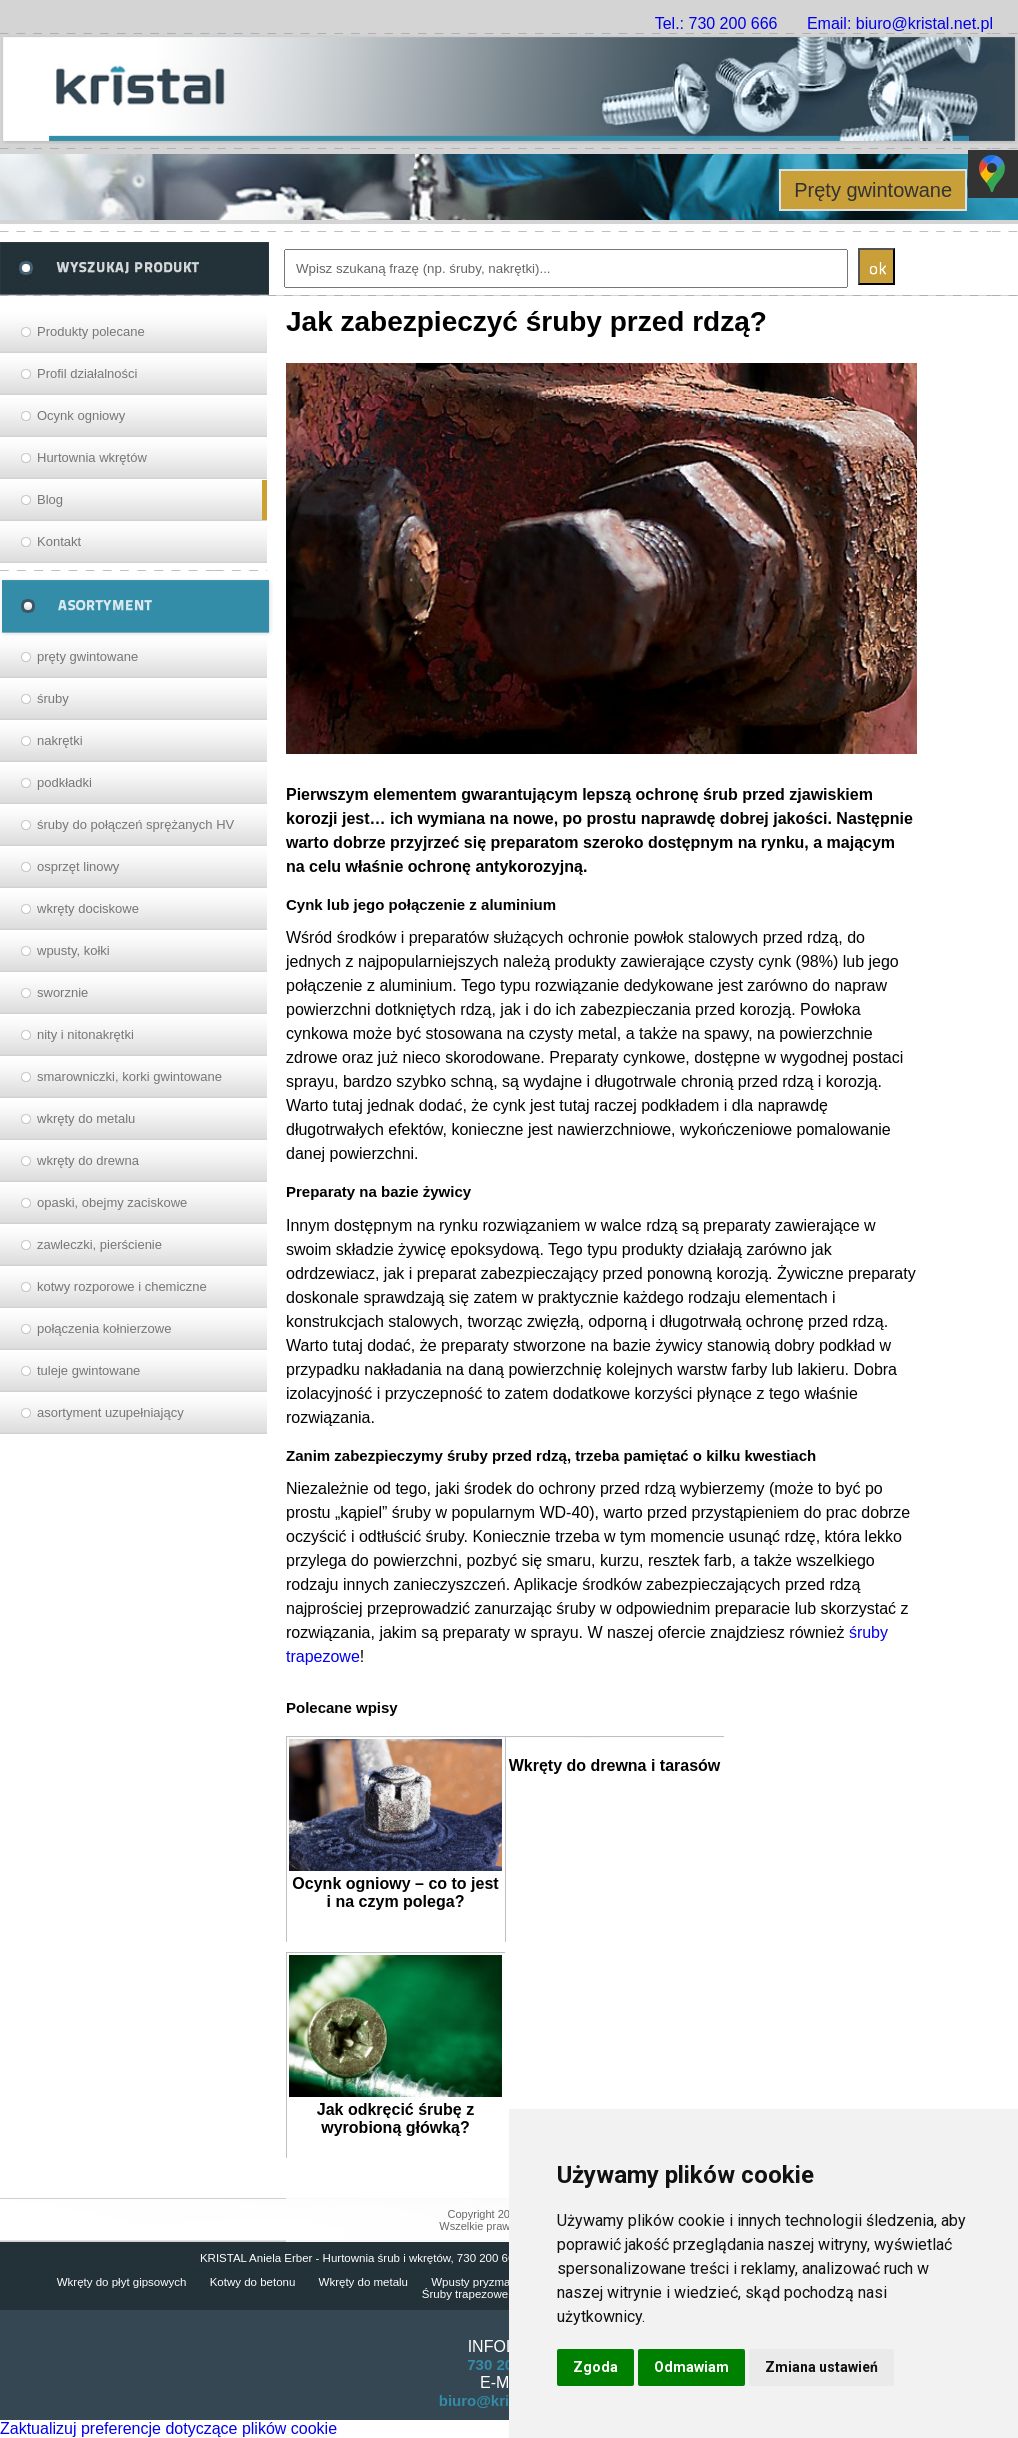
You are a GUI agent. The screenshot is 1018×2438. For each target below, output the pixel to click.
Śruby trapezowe (465, 2294)
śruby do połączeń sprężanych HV (135, 824)
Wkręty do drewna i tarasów (615, 1765)
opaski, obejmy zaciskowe (112, 1202)
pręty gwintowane (87, 656)
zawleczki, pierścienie (99, 1244)
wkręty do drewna (88, 1160)
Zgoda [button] (595, 2367)
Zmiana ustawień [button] (821, 2367)
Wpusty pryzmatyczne (487, 2282)
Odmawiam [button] (691, 2367)
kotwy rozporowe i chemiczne (122, 1286)
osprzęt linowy (78, 866)
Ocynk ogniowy (81, 415)
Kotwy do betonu (253, 2282)
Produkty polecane (91, 331)
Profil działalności (87, 373)
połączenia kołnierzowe (104, 1328)
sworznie (62, 992)
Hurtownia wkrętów (92, 457)
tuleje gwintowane (88, 1370)
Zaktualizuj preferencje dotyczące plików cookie (168, 2428)
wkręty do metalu (86, 1118)
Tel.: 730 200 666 (716, 23)
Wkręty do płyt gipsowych (122, 2282)
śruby (53, 698)
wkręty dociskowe (88, 908)
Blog (50, 499)
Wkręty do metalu (363, 2282)
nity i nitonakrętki (85, 1034)
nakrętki (60, 740)
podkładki (64, 782)
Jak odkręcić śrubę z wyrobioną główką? (395, 2118)
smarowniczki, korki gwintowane (129, 1076)
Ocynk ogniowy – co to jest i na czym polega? (395, 1892)
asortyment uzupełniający (110, 1412)
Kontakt (59, 541)
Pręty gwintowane (873, 190)
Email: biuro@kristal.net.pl (900, 23)
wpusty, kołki (73, 950)
